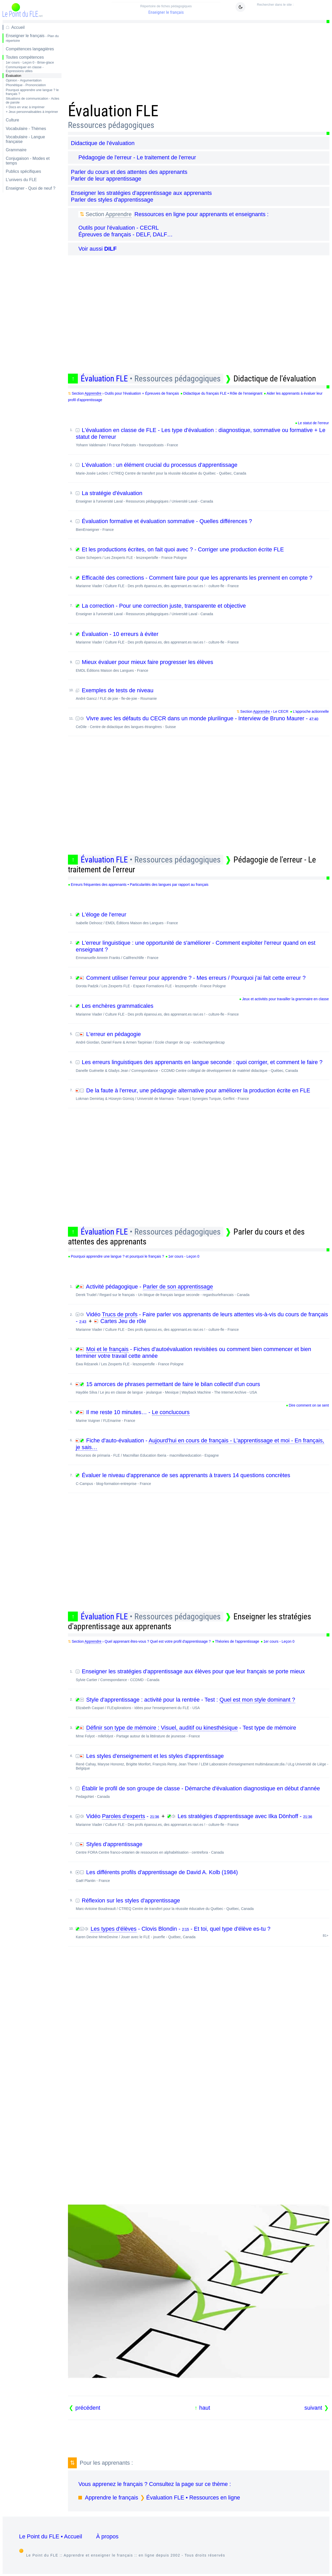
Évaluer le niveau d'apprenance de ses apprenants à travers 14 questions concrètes (202, 1478)
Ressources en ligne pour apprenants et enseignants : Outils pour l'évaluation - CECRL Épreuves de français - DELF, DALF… (173, 224)
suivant (313, 2407)
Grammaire (16, 150)
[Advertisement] (198, 61)
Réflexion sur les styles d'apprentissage (202, 1904)
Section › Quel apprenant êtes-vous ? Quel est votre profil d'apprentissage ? (141, 1641)
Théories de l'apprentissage (237, 1641)
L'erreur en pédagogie (202, 1037)
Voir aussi (97, 248)
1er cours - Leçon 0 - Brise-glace (30, 62)
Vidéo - (118, 1816)
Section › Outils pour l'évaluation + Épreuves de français (125, 393)
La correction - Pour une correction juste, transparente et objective (202, 609)
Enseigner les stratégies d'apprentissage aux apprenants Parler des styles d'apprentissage (141, 196)
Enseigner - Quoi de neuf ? (30, 188)
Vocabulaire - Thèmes (26, 128)
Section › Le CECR (264, 711)
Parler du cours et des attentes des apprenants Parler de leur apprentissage (129, 175)
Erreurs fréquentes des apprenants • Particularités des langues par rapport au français (140, 884)
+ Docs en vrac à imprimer (25, 107)
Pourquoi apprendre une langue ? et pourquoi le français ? (117, 1256)
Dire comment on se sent (309, 1405)
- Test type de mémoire (202, 1731)
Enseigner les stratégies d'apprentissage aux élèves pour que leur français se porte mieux (202, 1675)
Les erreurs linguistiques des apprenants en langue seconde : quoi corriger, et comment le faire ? (202, 1065)
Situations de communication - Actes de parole (32, 100)
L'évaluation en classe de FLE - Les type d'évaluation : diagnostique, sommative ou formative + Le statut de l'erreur (202, 437)
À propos (107, 2536)
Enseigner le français (166, 9)
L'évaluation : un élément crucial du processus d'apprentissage (202, 468)
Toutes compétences (25, 57)
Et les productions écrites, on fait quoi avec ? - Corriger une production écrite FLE (202, 553)
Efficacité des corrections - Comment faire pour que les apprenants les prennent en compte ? (202, 581)
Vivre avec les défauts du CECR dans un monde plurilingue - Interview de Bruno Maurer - (202, 722)
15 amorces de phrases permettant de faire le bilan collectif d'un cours (202, 1387)
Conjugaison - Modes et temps (28, 160)
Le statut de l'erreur (313, 423)
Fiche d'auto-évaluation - (202, 1447)
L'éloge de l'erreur (202, 918)
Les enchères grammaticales (202, 1009)
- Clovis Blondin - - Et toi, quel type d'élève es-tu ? (202, 1932)
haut (204, 2407)
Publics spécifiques (23, 171)
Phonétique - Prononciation (26, 85)
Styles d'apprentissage (202, 1847)
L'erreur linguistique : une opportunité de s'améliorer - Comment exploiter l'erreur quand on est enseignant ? (202, 950)
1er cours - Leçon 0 (183, 1256)
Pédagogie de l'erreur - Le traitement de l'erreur (137, 157)
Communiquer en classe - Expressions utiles (25, 69)
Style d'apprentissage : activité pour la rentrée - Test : (202, 1703)
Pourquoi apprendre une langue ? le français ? (32, 92)
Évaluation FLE (151, 378)
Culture (12, 120)
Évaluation (13, 76)
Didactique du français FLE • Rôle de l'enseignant (222, 393)
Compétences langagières (30, 49)
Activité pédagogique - (202, 1290)
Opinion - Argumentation (24, 80)
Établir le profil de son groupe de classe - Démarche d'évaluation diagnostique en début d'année (202, 1792)
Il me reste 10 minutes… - (202, 1415)
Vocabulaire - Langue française (25, 139)
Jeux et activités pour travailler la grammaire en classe (285, 999)
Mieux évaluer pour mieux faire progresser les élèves (202, 665)
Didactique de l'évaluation (102, 143)
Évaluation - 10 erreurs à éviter (202, 637)
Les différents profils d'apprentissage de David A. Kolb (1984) (202, 1875)
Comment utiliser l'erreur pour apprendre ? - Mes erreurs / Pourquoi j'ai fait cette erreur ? (202, 981)
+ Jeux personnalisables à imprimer (32, 112)
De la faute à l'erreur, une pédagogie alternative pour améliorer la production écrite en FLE (202, 1094)
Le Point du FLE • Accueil (50, 2536)
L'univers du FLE (21, 179)
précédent (87, 2407)
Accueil (18, 27)
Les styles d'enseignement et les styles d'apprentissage (202, 1761)
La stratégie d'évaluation (202, 496)
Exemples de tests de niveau (202, 694)
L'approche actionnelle (311, 711)
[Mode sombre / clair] (240, 7)
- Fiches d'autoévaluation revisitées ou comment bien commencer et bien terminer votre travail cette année (202, 1356)
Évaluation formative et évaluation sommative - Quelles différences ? (202, 524)
